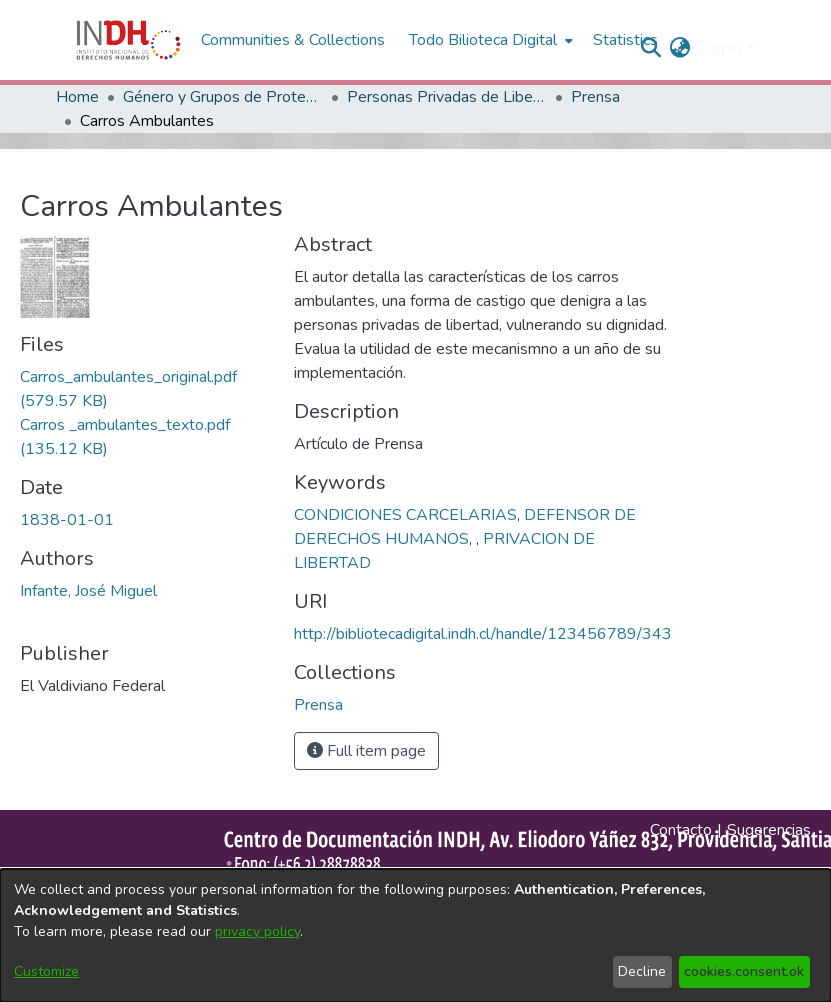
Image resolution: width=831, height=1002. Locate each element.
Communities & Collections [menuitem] (293, 40)
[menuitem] (679, 48)
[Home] (128, 40)
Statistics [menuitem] (625, 40)
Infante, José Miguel (88, 591)
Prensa (595, 97)
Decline (642, 971)
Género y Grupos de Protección (223, 97)
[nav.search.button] (650, 48)
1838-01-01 (67, 520)
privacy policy (257, 931)
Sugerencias (769, 830)
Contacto (681, 830)
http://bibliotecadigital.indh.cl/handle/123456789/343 (483, 634)
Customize (46, 971)
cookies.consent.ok (744, 971)
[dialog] (415, 935)
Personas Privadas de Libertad (447, 97)
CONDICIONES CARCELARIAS (405, 515)
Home (77, 97)
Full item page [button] (366, 751)
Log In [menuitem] (719, 48)
